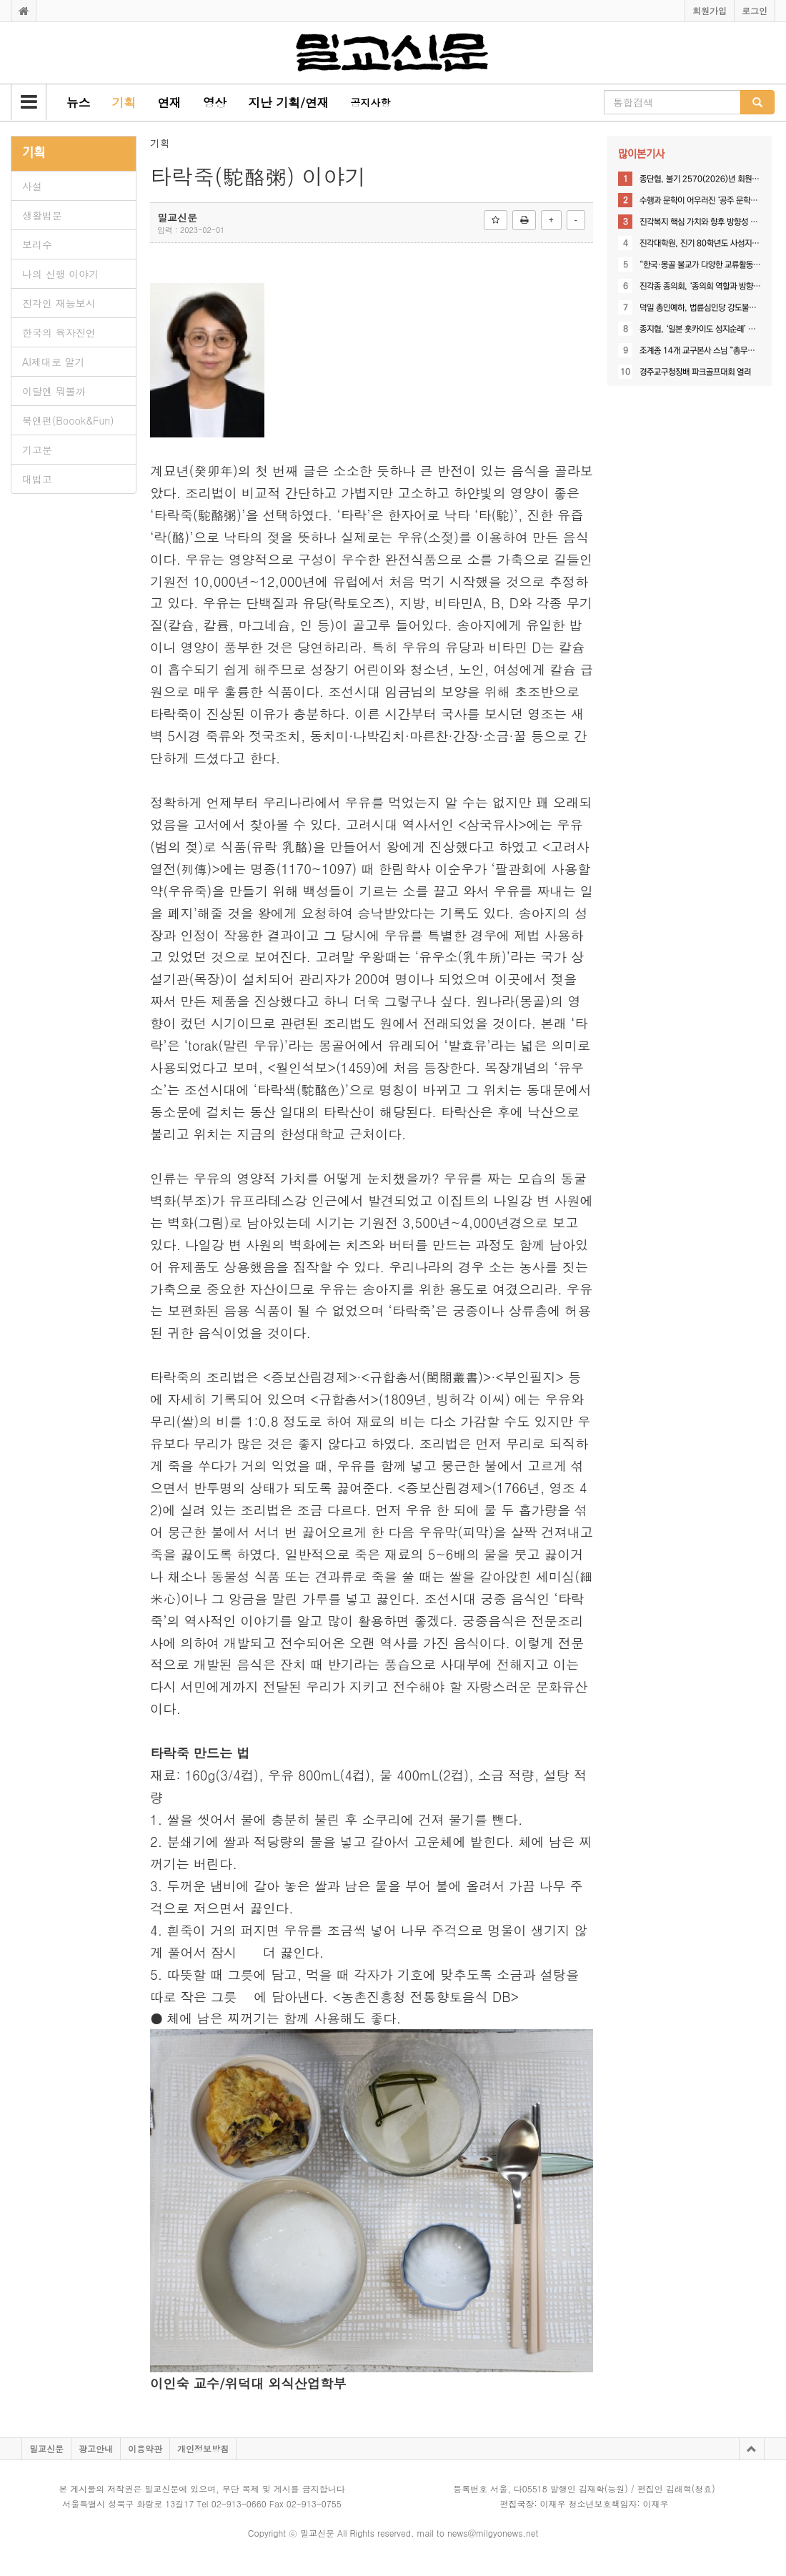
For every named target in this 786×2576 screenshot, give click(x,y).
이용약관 (145, 2448)
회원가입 (709, 10)
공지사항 (371, 102)
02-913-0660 (239, 2503)
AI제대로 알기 (53, 362)
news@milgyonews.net (492, 2533)
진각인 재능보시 (59, 303)
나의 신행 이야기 (60, 274)
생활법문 (42, 215)
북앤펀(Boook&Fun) (68, 420)
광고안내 (96, 2448)
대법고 (37, 479)
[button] (28, 102)
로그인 (754, 10)
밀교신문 (46, 2448)
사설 (32, 186)
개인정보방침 (203, 2448)
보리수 (37, 244)
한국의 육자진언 (59, 332)
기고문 (37, 449)
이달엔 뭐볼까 (54, 391)
